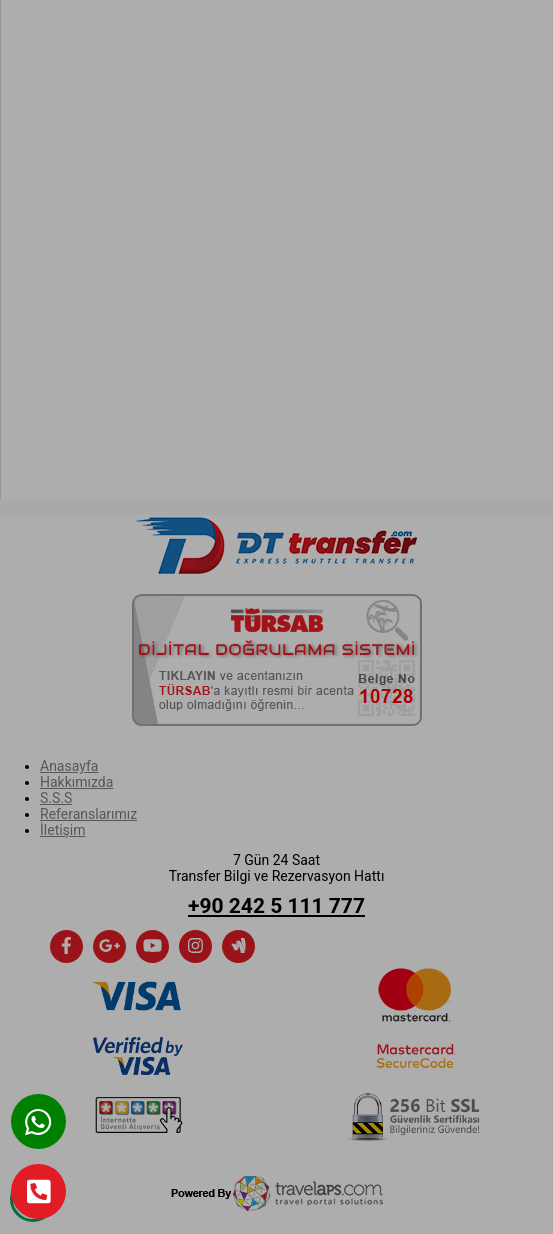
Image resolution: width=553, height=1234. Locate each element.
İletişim (63, 830)
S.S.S (56, 798)
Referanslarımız (88, 814)
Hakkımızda (76, 782)
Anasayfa (69, 766)
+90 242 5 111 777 (276, 906)
